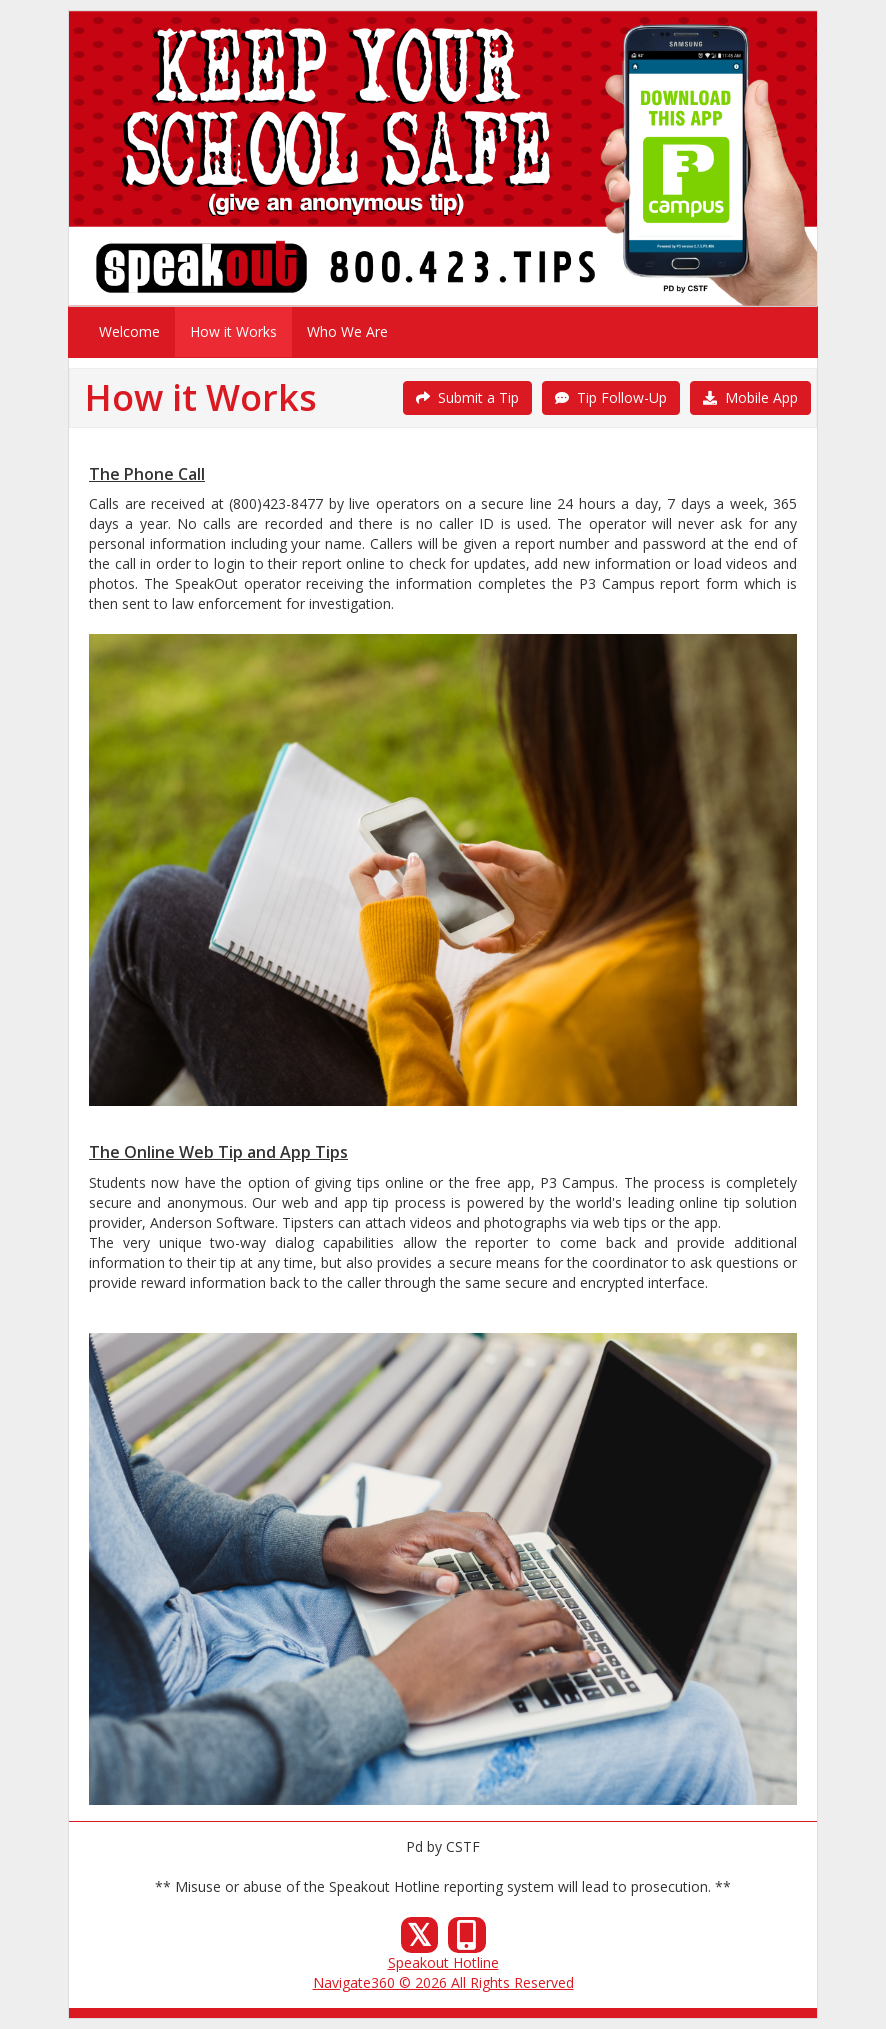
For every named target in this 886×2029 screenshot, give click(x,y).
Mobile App (750, 397)
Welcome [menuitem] (129, 331)
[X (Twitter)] (420, 1940)
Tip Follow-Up (611, 397)
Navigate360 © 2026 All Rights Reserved (443, 1982)
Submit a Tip (467, 397)
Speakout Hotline (443, 1962)
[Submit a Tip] (443, 158)
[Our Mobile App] (467, 1940)
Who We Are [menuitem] (347, 331)
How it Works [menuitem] (233, 331)
